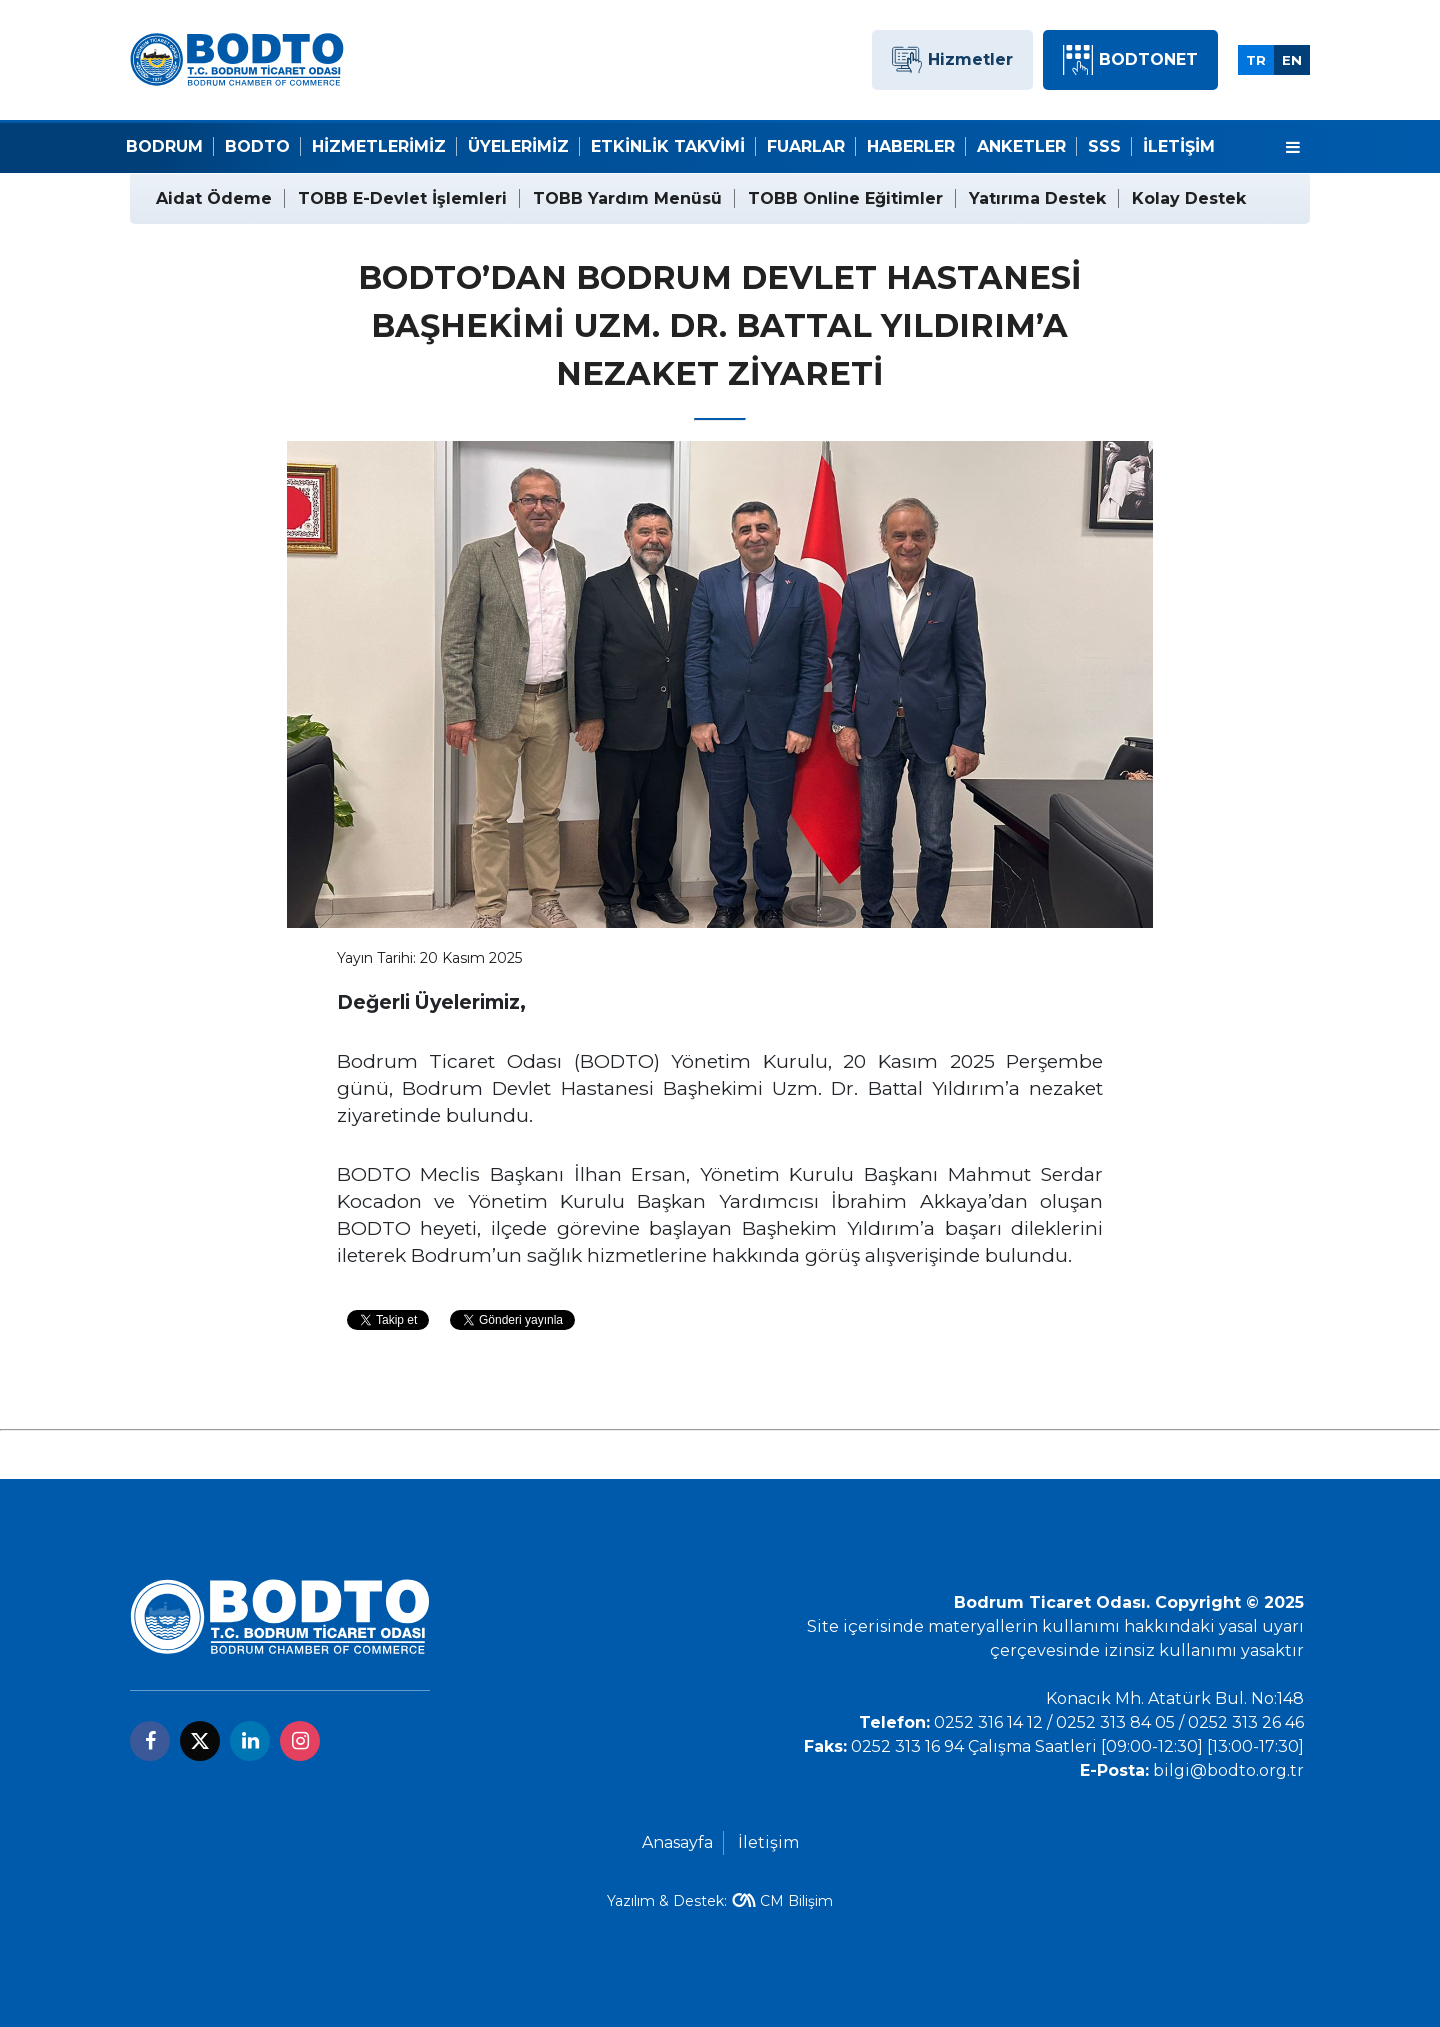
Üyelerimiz (518, 146)
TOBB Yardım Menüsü (627, 198)
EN (1292, 60)
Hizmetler (952, 60)
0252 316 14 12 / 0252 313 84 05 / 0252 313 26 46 (1119, 1722)
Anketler (1021, 146)
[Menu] (1293, 148)
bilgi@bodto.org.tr (1228, 1770)
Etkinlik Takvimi (668, 146)
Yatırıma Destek (1037, 198)
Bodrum (164, 146)
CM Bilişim (796, 1901)
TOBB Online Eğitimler (845, 198)
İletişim (1179, 146)
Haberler (911, 146)
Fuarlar (806, 146)
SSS (1104, 146)
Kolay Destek (1189, 198)
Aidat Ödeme (214, 198)
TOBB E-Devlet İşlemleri (402, 198)
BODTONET (1130, 60)
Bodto (257, 146)
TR (1256, 60)
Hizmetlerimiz (379, 146)
